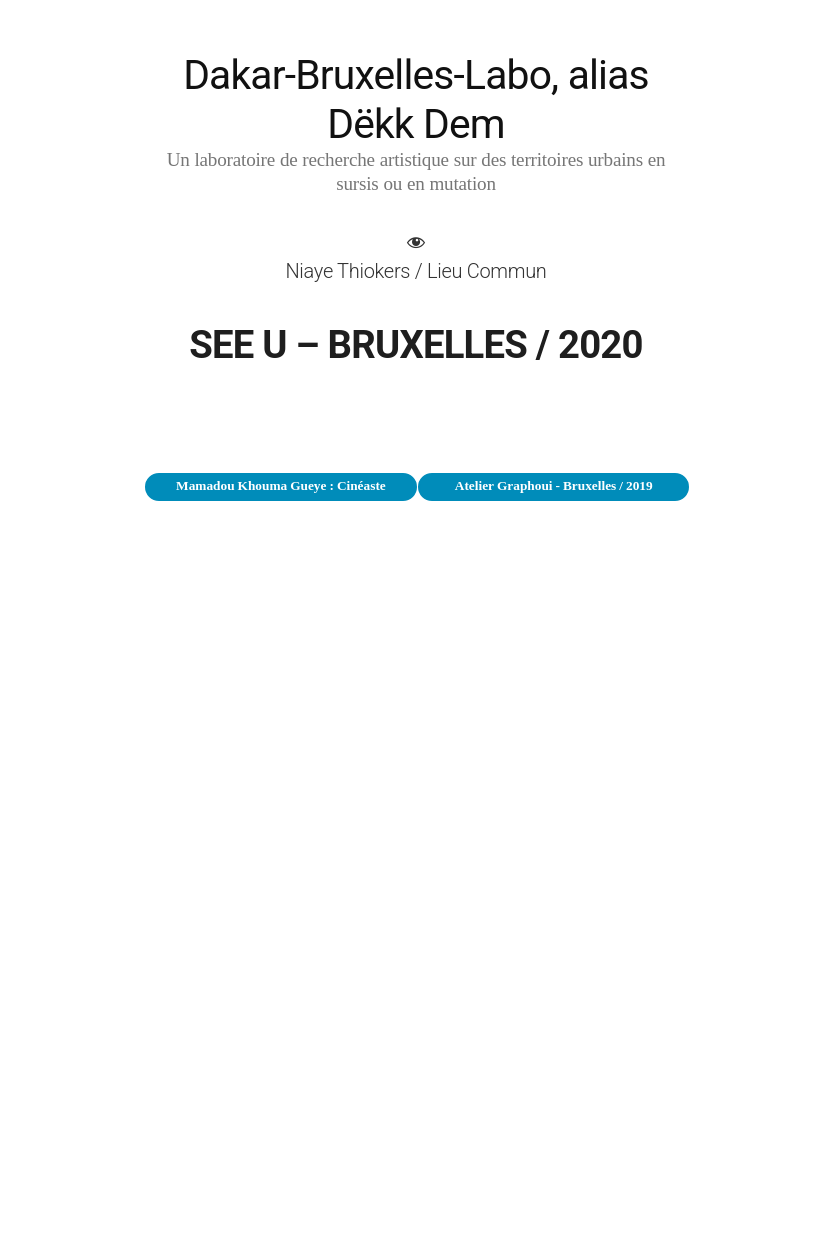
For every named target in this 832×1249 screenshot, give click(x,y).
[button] (415, 257)
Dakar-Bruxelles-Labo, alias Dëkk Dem (416, 99)
